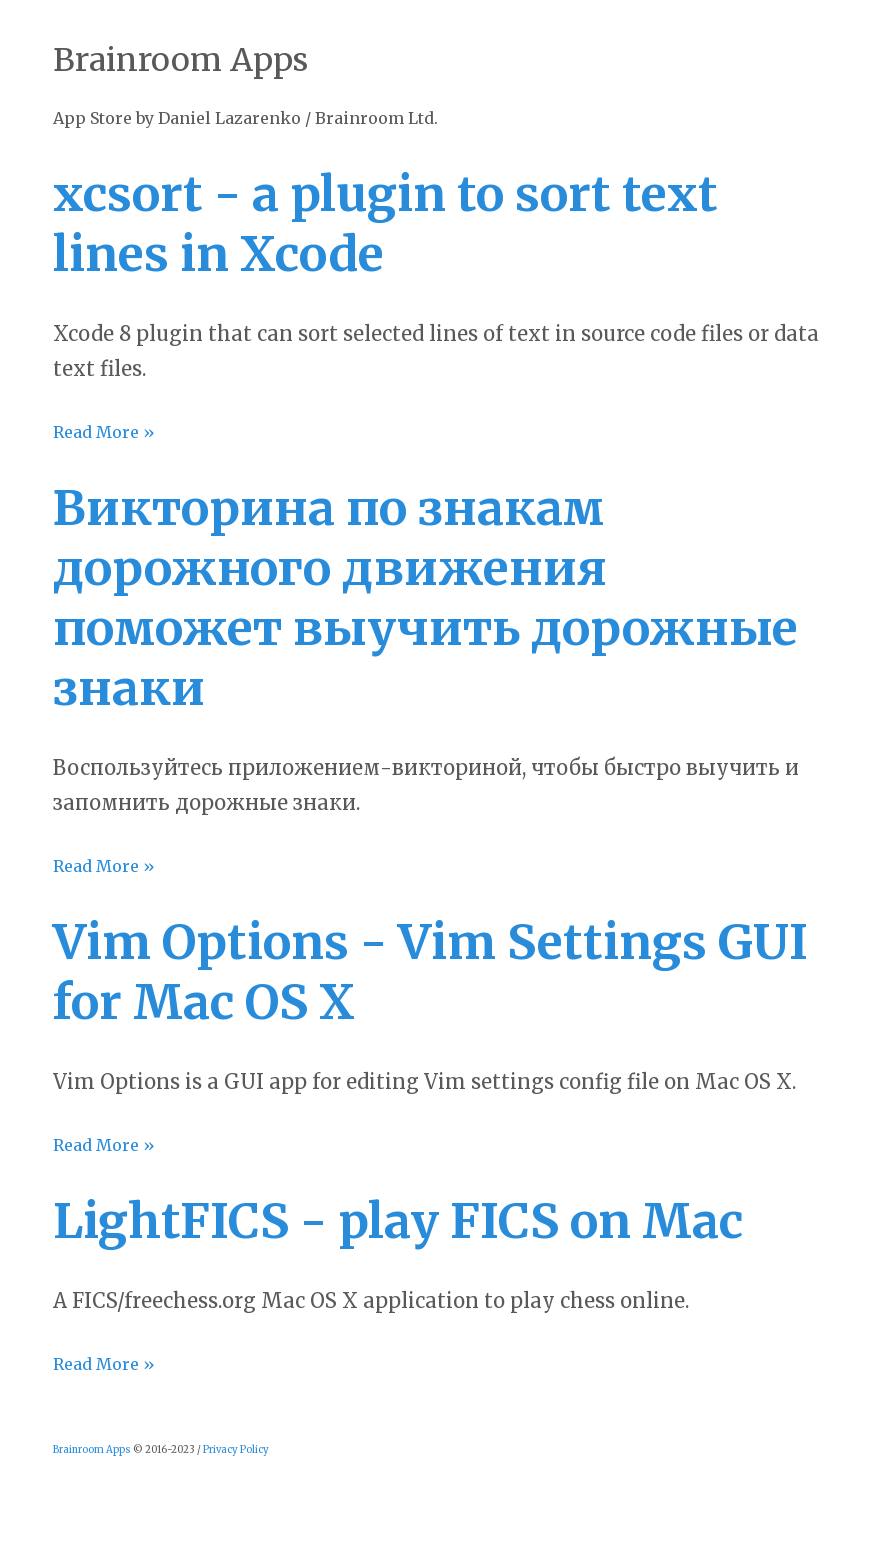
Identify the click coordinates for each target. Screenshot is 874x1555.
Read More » (104, 432)
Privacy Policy (236, 1450)
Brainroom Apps (92, 1450)
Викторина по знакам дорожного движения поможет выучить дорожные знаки (425, 598)
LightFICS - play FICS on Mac (398, 1221)
